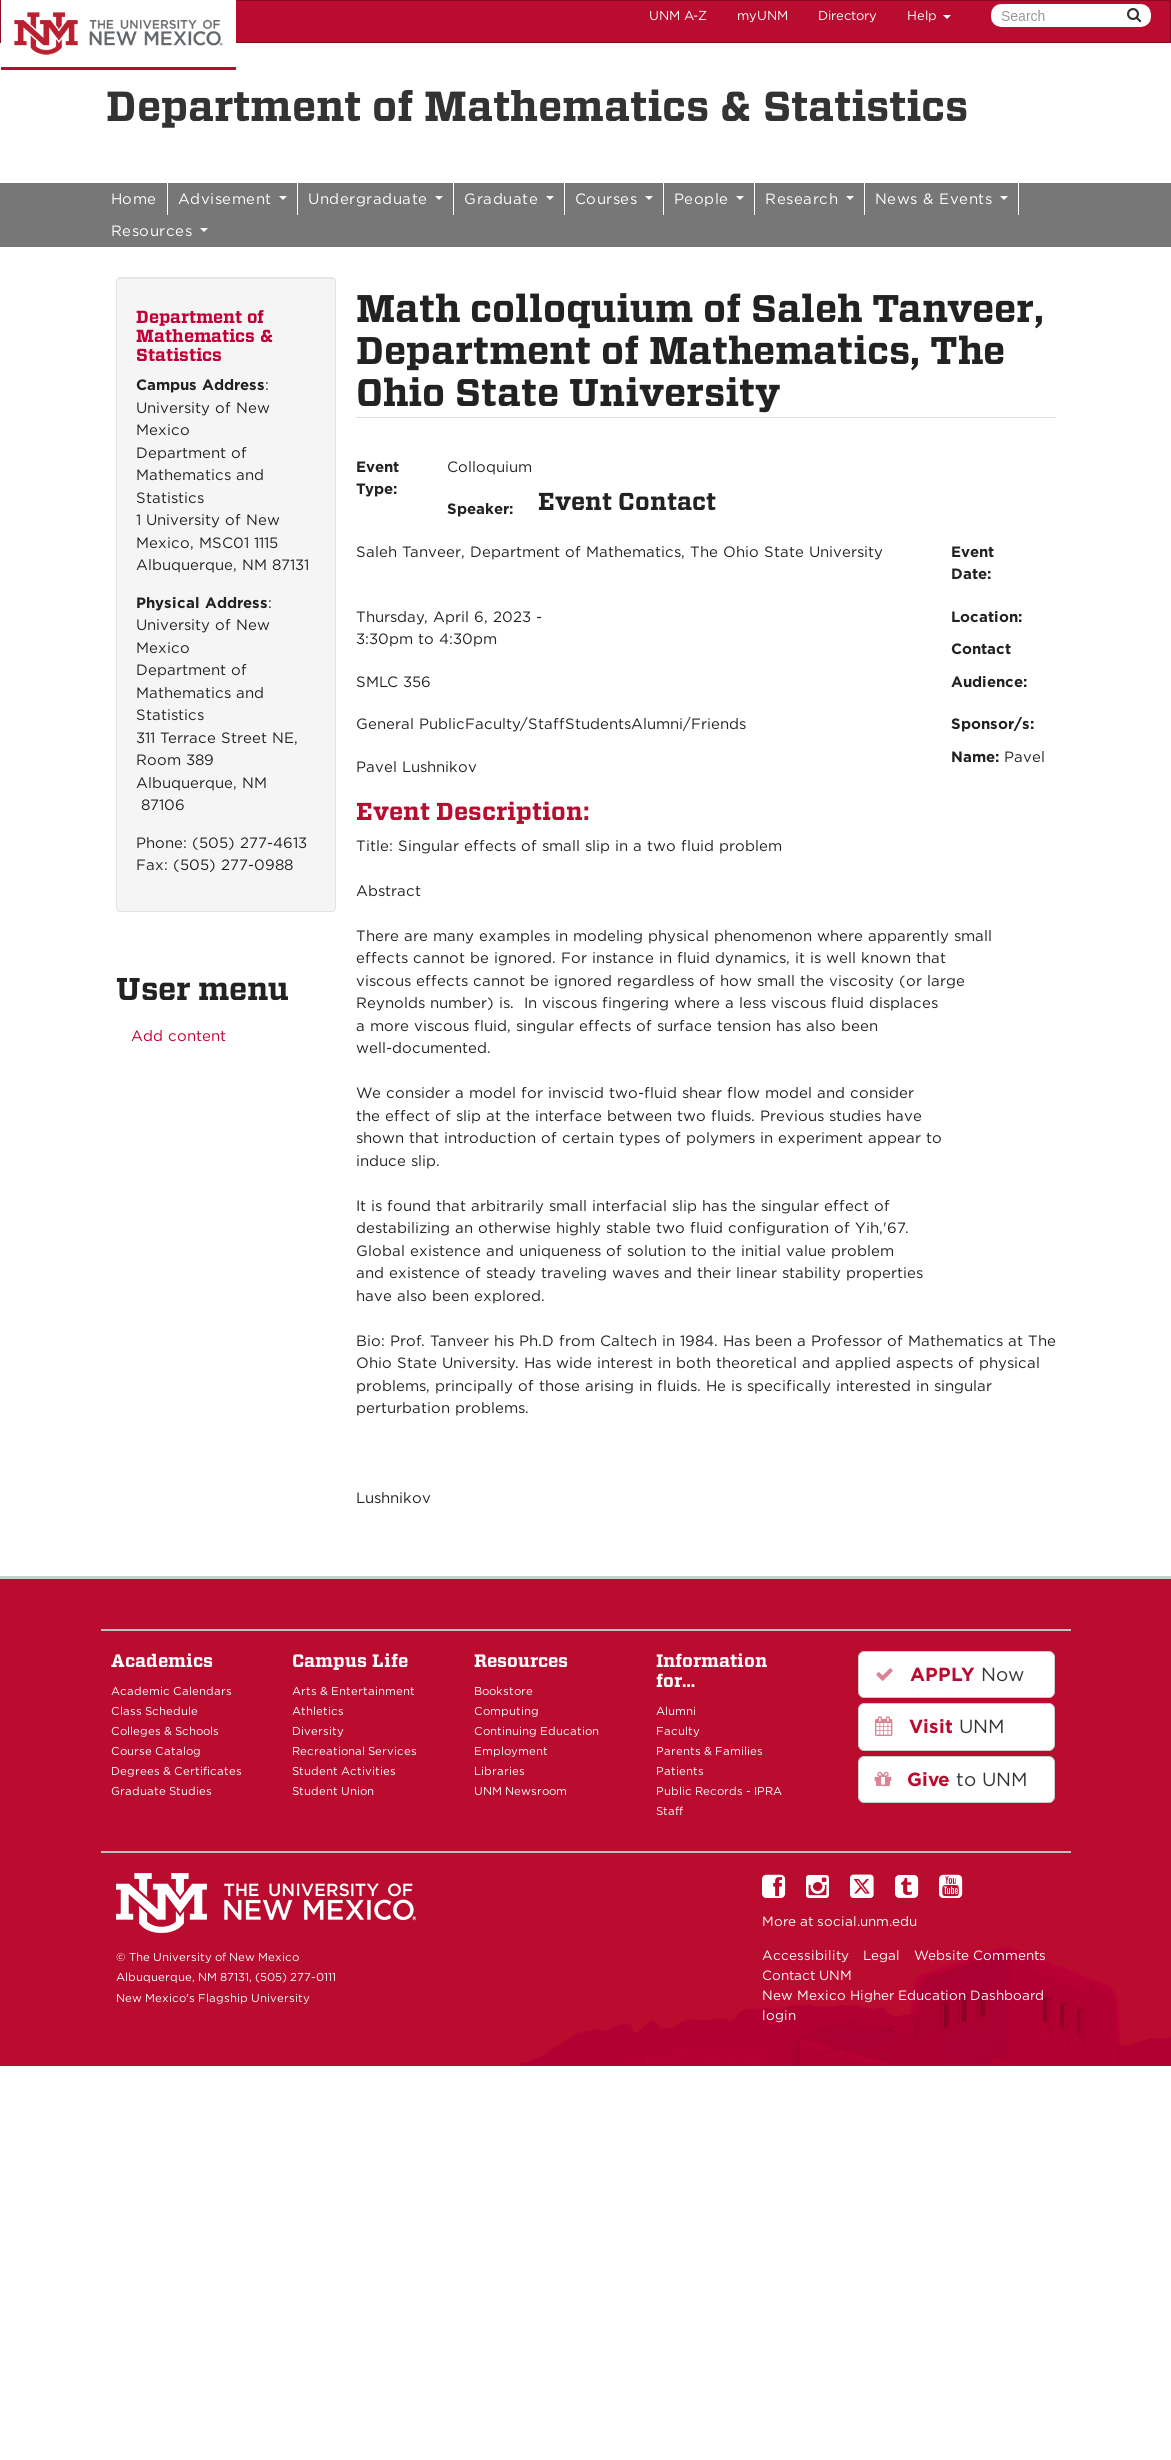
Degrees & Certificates (176, 1771)
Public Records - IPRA (719, 1791)
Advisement (233, 199)
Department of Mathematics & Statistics (537, 106)
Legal (881, 1955)
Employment (511, 1751)
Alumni (676, 1711)
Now (949, 1674)
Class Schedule (154, 1711)
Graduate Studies (161, 1791)
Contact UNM (807, 1975)
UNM (939, 1726)
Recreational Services (354, 1751)
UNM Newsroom (520, 1791)
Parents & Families (709, 1751)
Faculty (678, 1731)
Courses (614, 199)
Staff (669, 1811)
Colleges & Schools (165, 1731)
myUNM (762, 15)
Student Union (333, 1791)
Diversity (318, 1731)
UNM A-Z (678, 15)
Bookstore (503, 1691)
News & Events (941, 199)
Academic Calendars (171, 1691)
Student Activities (344, 1771)
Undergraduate (375, 199)
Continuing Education (536, 1731)
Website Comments (980, 1955)
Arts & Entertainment (353, 1691)
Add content (178, 1036)
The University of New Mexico (118, 35)
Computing (506, 1711)
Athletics (318, 1711)
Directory (847, 15)
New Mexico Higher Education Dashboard (903, 1995)
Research (809, 199)
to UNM (951, 1779)
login (779, 2015)
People (709, 199)
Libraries (499, 1771)
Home (134, 199)
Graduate (509, 199)
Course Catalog (156, 1751)
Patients (680, 1771)
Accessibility (805, 1955)
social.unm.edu (867, 1921)
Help (929, 15)
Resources (159, 231)
